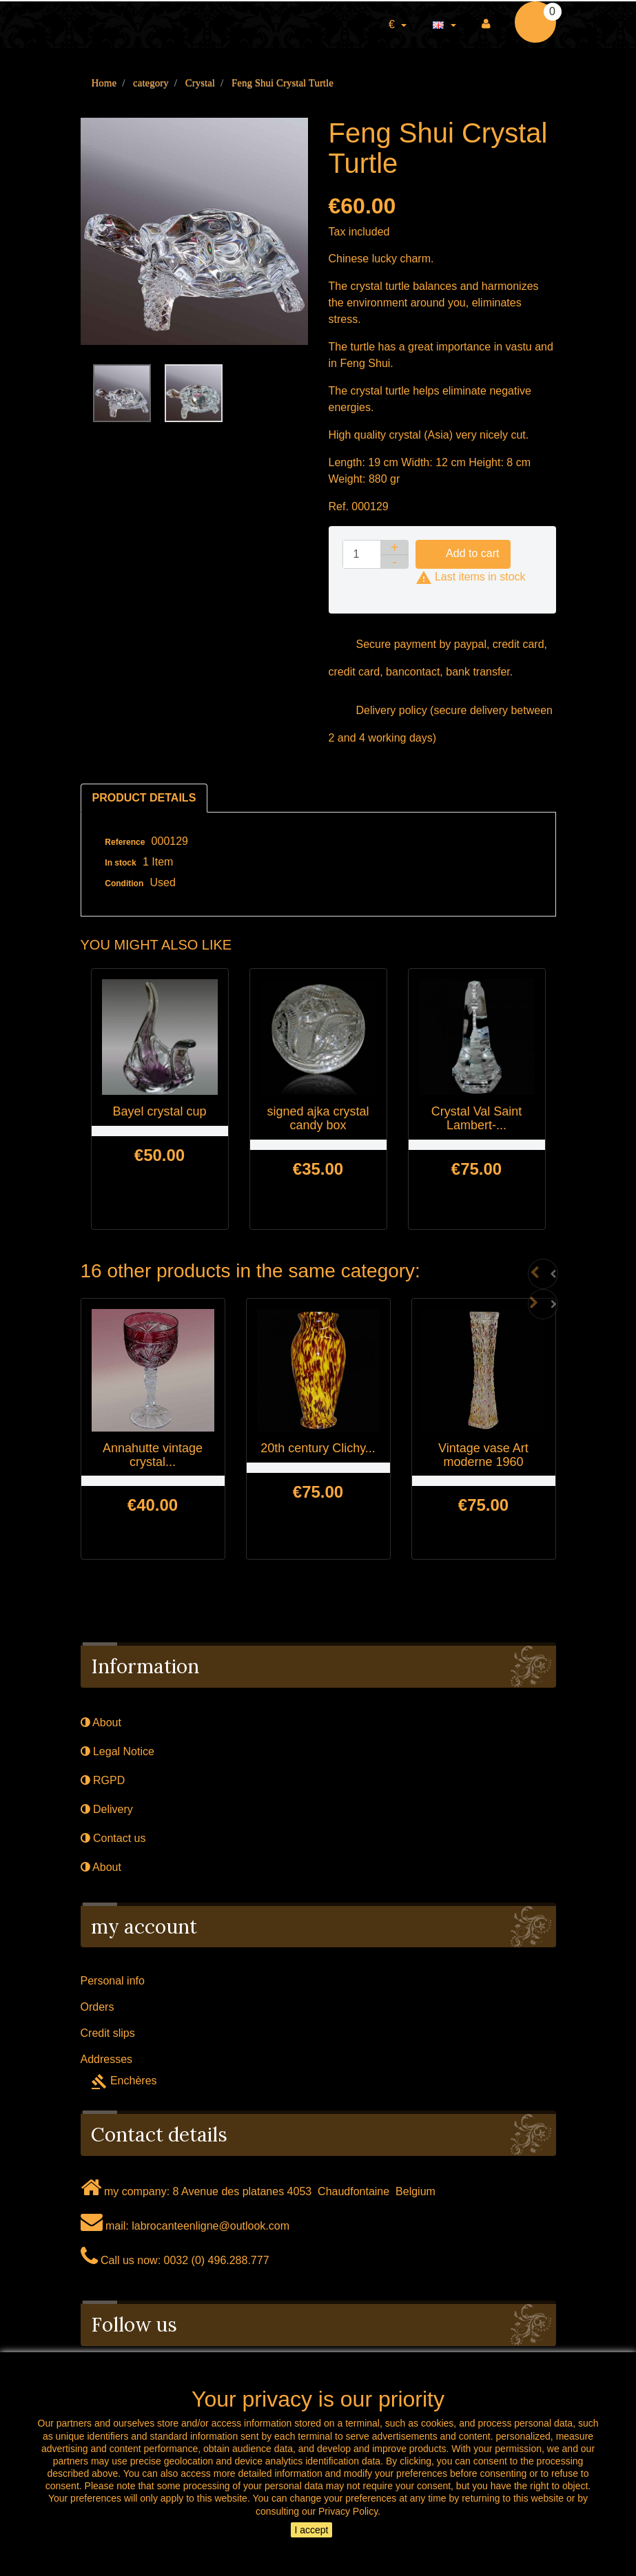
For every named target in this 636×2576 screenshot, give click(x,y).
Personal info (113, 1981)
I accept (311, 2529)
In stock (120, 863)
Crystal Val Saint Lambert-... (476, 1118)
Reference (125, 842)
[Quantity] (361, 554)
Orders (97, 2007)
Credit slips (108, 2033)
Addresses (107, 2059)
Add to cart (463, 554)
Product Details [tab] (144, 798)
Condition (124, 883)
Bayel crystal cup (159, 1111)
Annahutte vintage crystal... (153, 1455)
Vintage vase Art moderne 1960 (483, 1455)
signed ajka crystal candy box (318, 1118)
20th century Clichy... (318, 1448)
